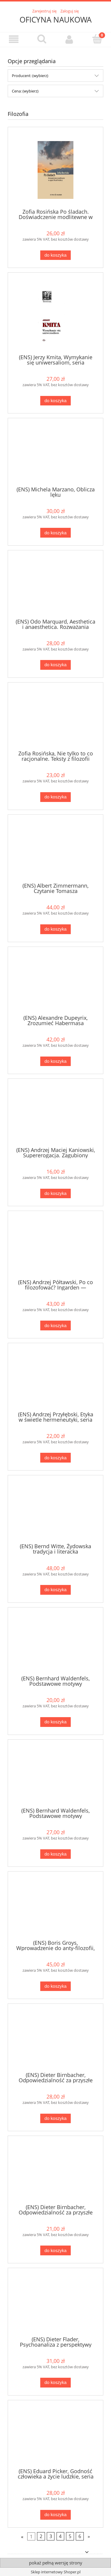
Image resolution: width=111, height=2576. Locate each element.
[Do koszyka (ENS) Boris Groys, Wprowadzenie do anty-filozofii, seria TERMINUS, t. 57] (55, 1986)
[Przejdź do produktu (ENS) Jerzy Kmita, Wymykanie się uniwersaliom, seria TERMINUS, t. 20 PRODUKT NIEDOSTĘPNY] (55, 315)
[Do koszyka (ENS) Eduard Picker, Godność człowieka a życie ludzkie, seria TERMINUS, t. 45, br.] (55, 2515)
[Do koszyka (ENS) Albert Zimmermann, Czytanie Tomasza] (55, 929)
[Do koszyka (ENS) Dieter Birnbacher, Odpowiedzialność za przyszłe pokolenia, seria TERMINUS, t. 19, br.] (55, 2250)
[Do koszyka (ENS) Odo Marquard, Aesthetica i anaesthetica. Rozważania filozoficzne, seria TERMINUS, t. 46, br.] (55, 665)
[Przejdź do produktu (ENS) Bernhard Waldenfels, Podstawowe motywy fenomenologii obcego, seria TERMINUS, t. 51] (55, 1775)
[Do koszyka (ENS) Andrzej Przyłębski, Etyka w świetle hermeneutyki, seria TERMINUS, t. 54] (55, 1458)
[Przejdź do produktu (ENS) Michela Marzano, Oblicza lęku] (55, 454)
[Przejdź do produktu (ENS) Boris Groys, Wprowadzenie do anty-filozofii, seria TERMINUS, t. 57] (55, 1907)
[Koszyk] (97, 38)
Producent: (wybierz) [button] (30, 75)
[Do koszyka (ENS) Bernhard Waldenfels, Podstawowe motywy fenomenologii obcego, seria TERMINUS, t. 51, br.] (55, 1722)
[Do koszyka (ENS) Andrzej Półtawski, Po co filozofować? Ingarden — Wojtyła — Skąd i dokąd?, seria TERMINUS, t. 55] (55, 1325)
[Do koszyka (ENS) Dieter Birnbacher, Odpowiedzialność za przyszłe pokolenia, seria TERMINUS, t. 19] (55, 2118)
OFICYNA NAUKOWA (55, 19)
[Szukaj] (42, 38)
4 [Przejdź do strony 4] (60, 2536)
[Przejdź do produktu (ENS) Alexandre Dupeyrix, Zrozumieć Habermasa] (55, 983)
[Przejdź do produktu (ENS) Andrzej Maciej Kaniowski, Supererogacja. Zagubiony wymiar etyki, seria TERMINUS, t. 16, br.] (55, 1115)
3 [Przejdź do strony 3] (50, 2536)
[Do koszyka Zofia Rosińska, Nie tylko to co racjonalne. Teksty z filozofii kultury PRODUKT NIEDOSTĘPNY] (55, 797)
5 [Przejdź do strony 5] (70, 2536)
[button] (14, 39)
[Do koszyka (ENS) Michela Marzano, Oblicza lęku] (55, 533)
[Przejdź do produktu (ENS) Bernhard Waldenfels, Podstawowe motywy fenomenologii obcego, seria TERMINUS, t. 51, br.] (55, 1643)
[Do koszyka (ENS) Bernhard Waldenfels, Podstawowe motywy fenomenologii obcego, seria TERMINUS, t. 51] (55, 1854)
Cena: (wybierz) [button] (25, 91)
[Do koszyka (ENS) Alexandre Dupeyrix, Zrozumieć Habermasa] (55, 1061)
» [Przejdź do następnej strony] (89, 2536)
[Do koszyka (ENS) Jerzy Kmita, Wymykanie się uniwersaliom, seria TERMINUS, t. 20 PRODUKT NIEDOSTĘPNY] (55, 401)
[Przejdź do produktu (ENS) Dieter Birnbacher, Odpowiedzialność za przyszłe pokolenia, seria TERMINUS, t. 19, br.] (55, 2172)
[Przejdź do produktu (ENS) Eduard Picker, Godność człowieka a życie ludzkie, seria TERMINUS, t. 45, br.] (55, 2436)
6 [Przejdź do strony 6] (79, 2536)
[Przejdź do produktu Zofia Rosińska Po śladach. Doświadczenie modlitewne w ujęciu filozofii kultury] (55, 170)
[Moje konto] (69, 39)
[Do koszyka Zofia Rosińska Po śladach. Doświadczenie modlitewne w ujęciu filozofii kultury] (55, 255)
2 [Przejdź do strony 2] (41, 2536)
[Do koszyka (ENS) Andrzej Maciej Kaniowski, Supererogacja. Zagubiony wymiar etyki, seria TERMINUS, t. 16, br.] (55, 1193)
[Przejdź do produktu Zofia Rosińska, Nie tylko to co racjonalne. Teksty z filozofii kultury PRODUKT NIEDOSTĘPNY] (55, 718)
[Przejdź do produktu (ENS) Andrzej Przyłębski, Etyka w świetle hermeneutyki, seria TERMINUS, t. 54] (55, 1379)
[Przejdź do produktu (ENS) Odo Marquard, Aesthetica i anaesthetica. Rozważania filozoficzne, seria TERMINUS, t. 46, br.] (55, 586)
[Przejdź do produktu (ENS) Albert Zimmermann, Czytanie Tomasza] (55, 850)
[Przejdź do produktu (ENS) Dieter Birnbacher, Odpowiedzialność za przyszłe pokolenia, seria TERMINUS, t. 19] (55, 2040)
